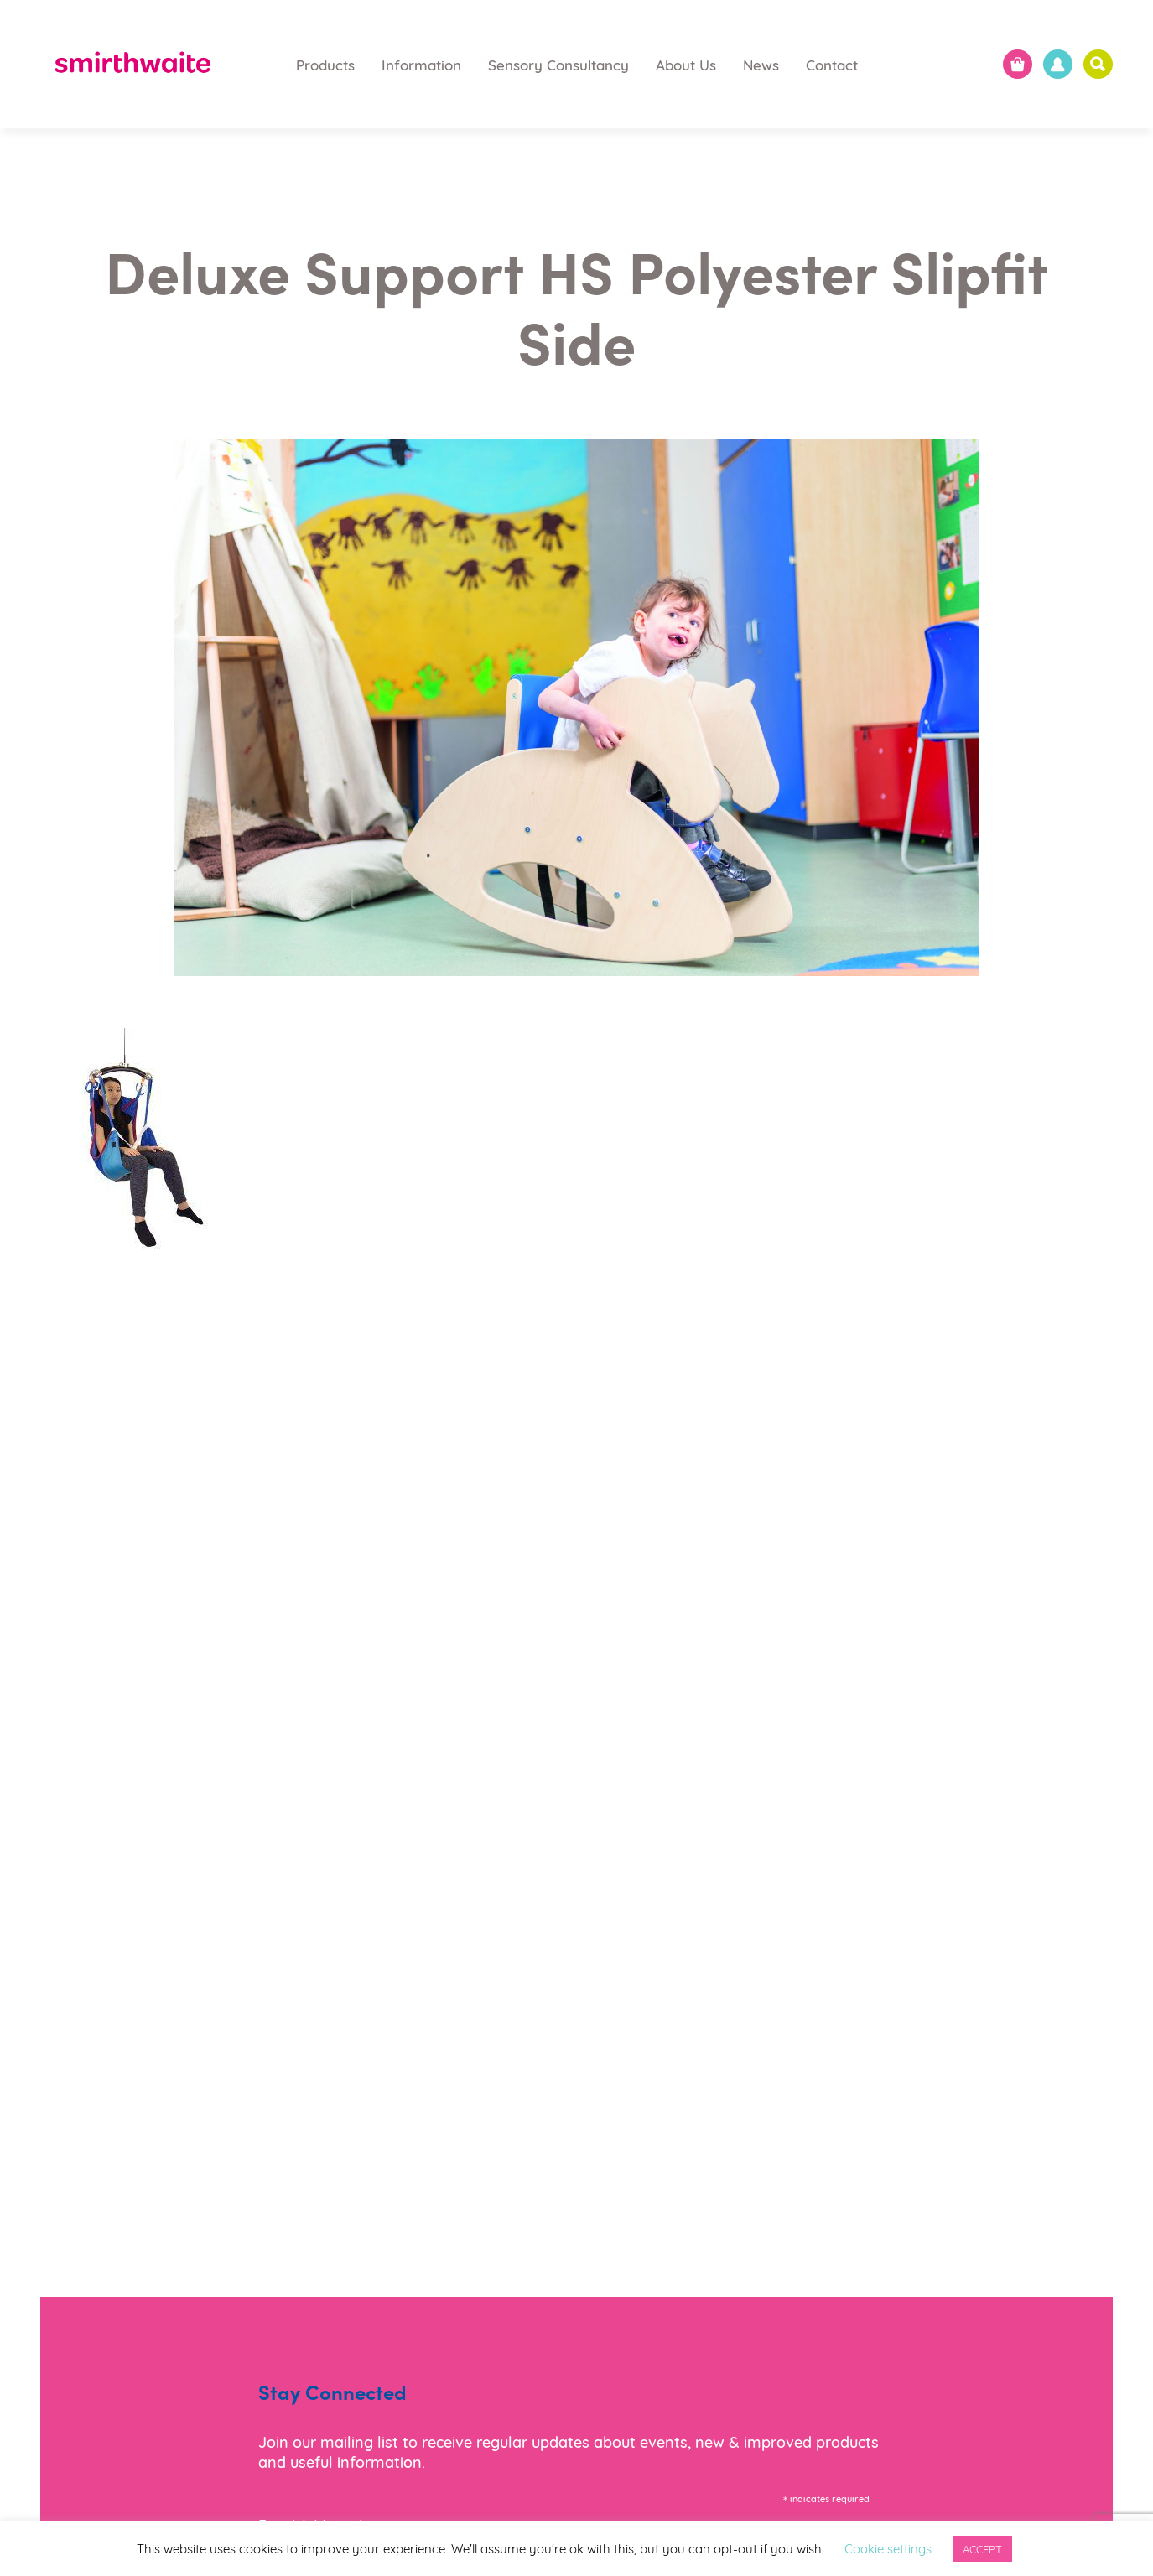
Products (325, 64)
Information (421, 64)
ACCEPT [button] (982, 2548)
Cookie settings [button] (888, 2547)
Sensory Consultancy (558, 64)
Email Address (311, 2522)
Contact (832, 64)
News (761, 64)
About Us (686, 64)
